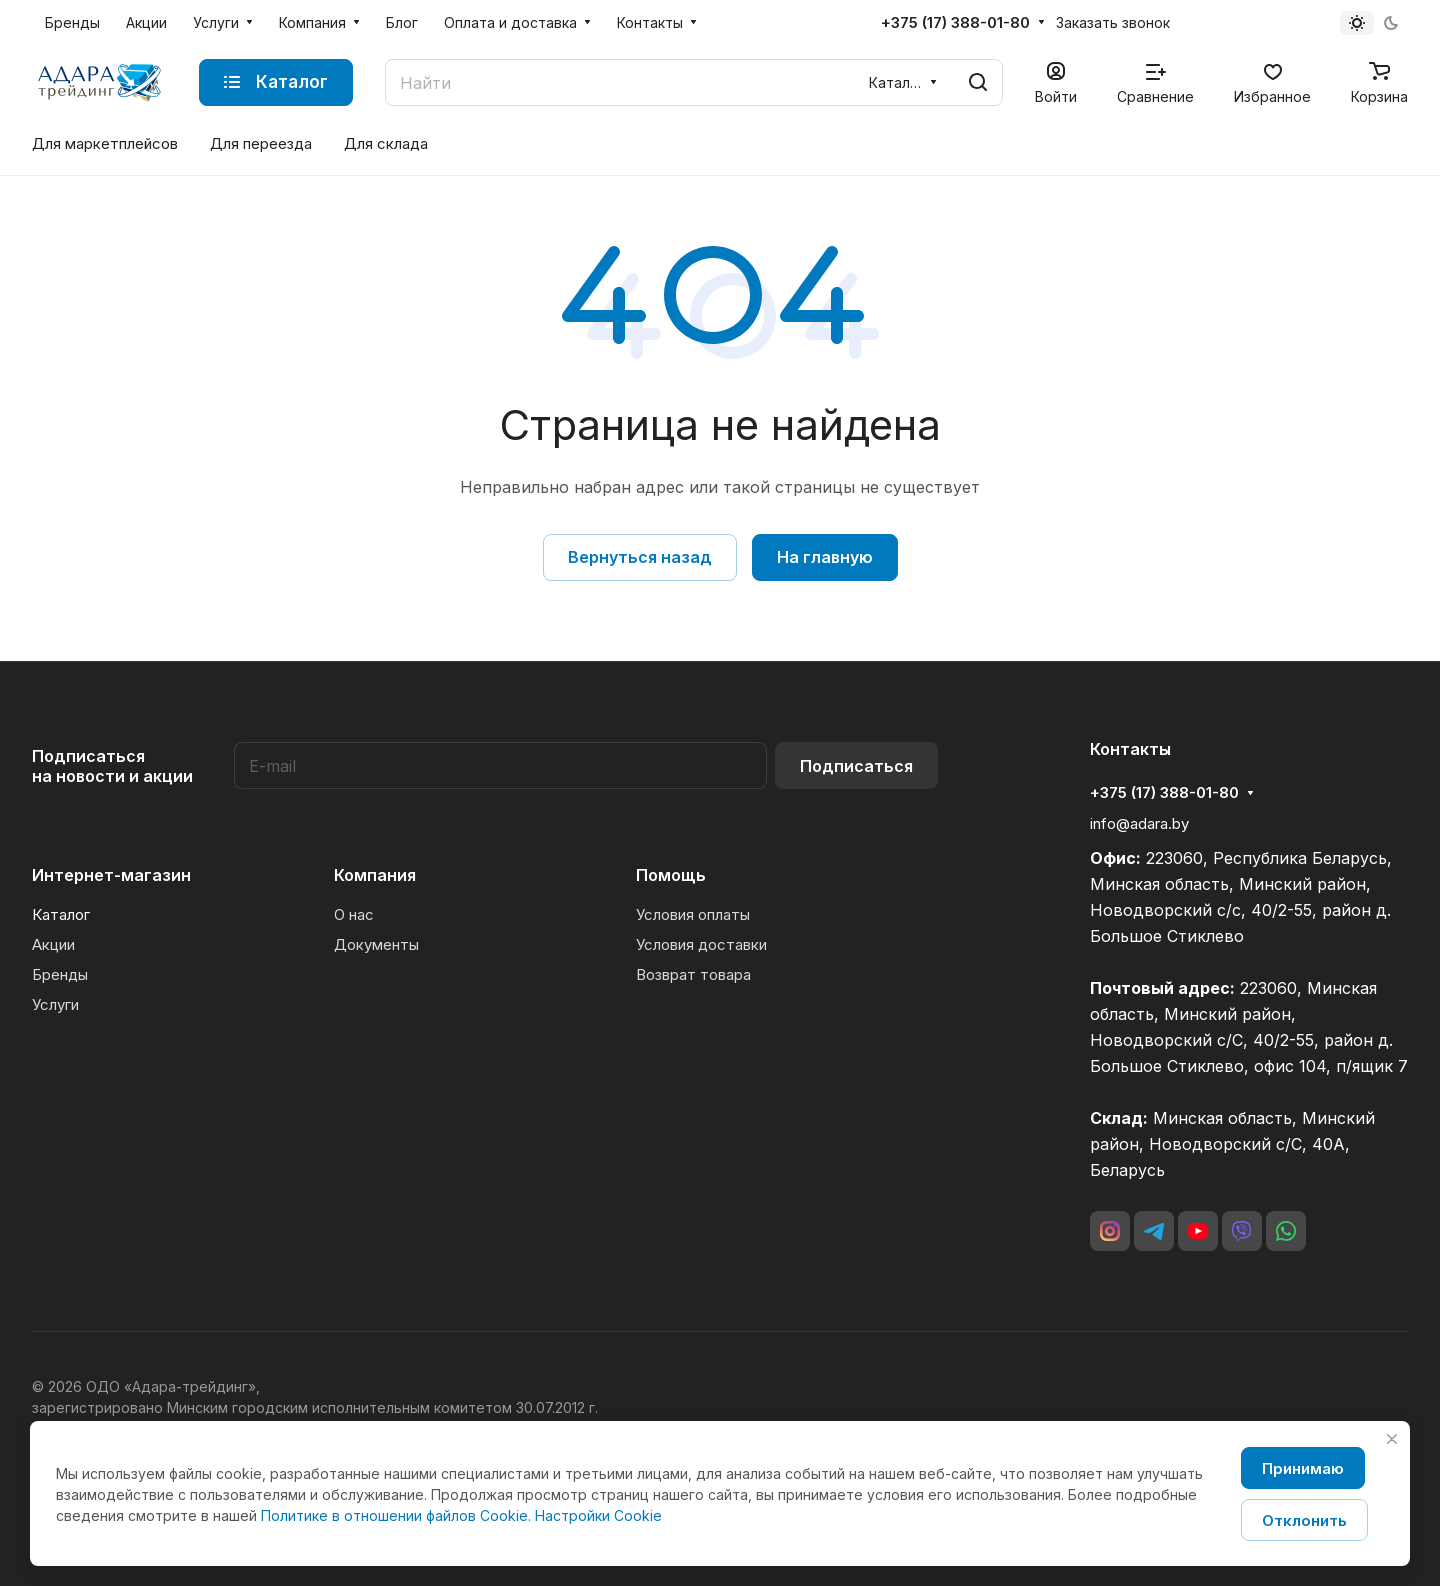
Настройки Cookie (598, 1515)
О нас (354, 914)
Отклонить (1304, 1520)
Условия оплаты (693, 914)
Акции (53, 944)
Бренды (60, 974)
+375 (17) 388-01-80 (955, 23)
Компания (375, 875)
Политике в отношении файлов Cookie (394, 1515)
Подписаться (856, 766)
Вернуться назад (640, 557)
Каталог (61, 914)
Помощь (671, 875)
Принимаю (1303, 1468)
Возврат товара (693, 974)
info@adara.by (1139, 823)
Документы (376, 944)
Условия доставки (701, 944)
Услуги (55, 1004)
